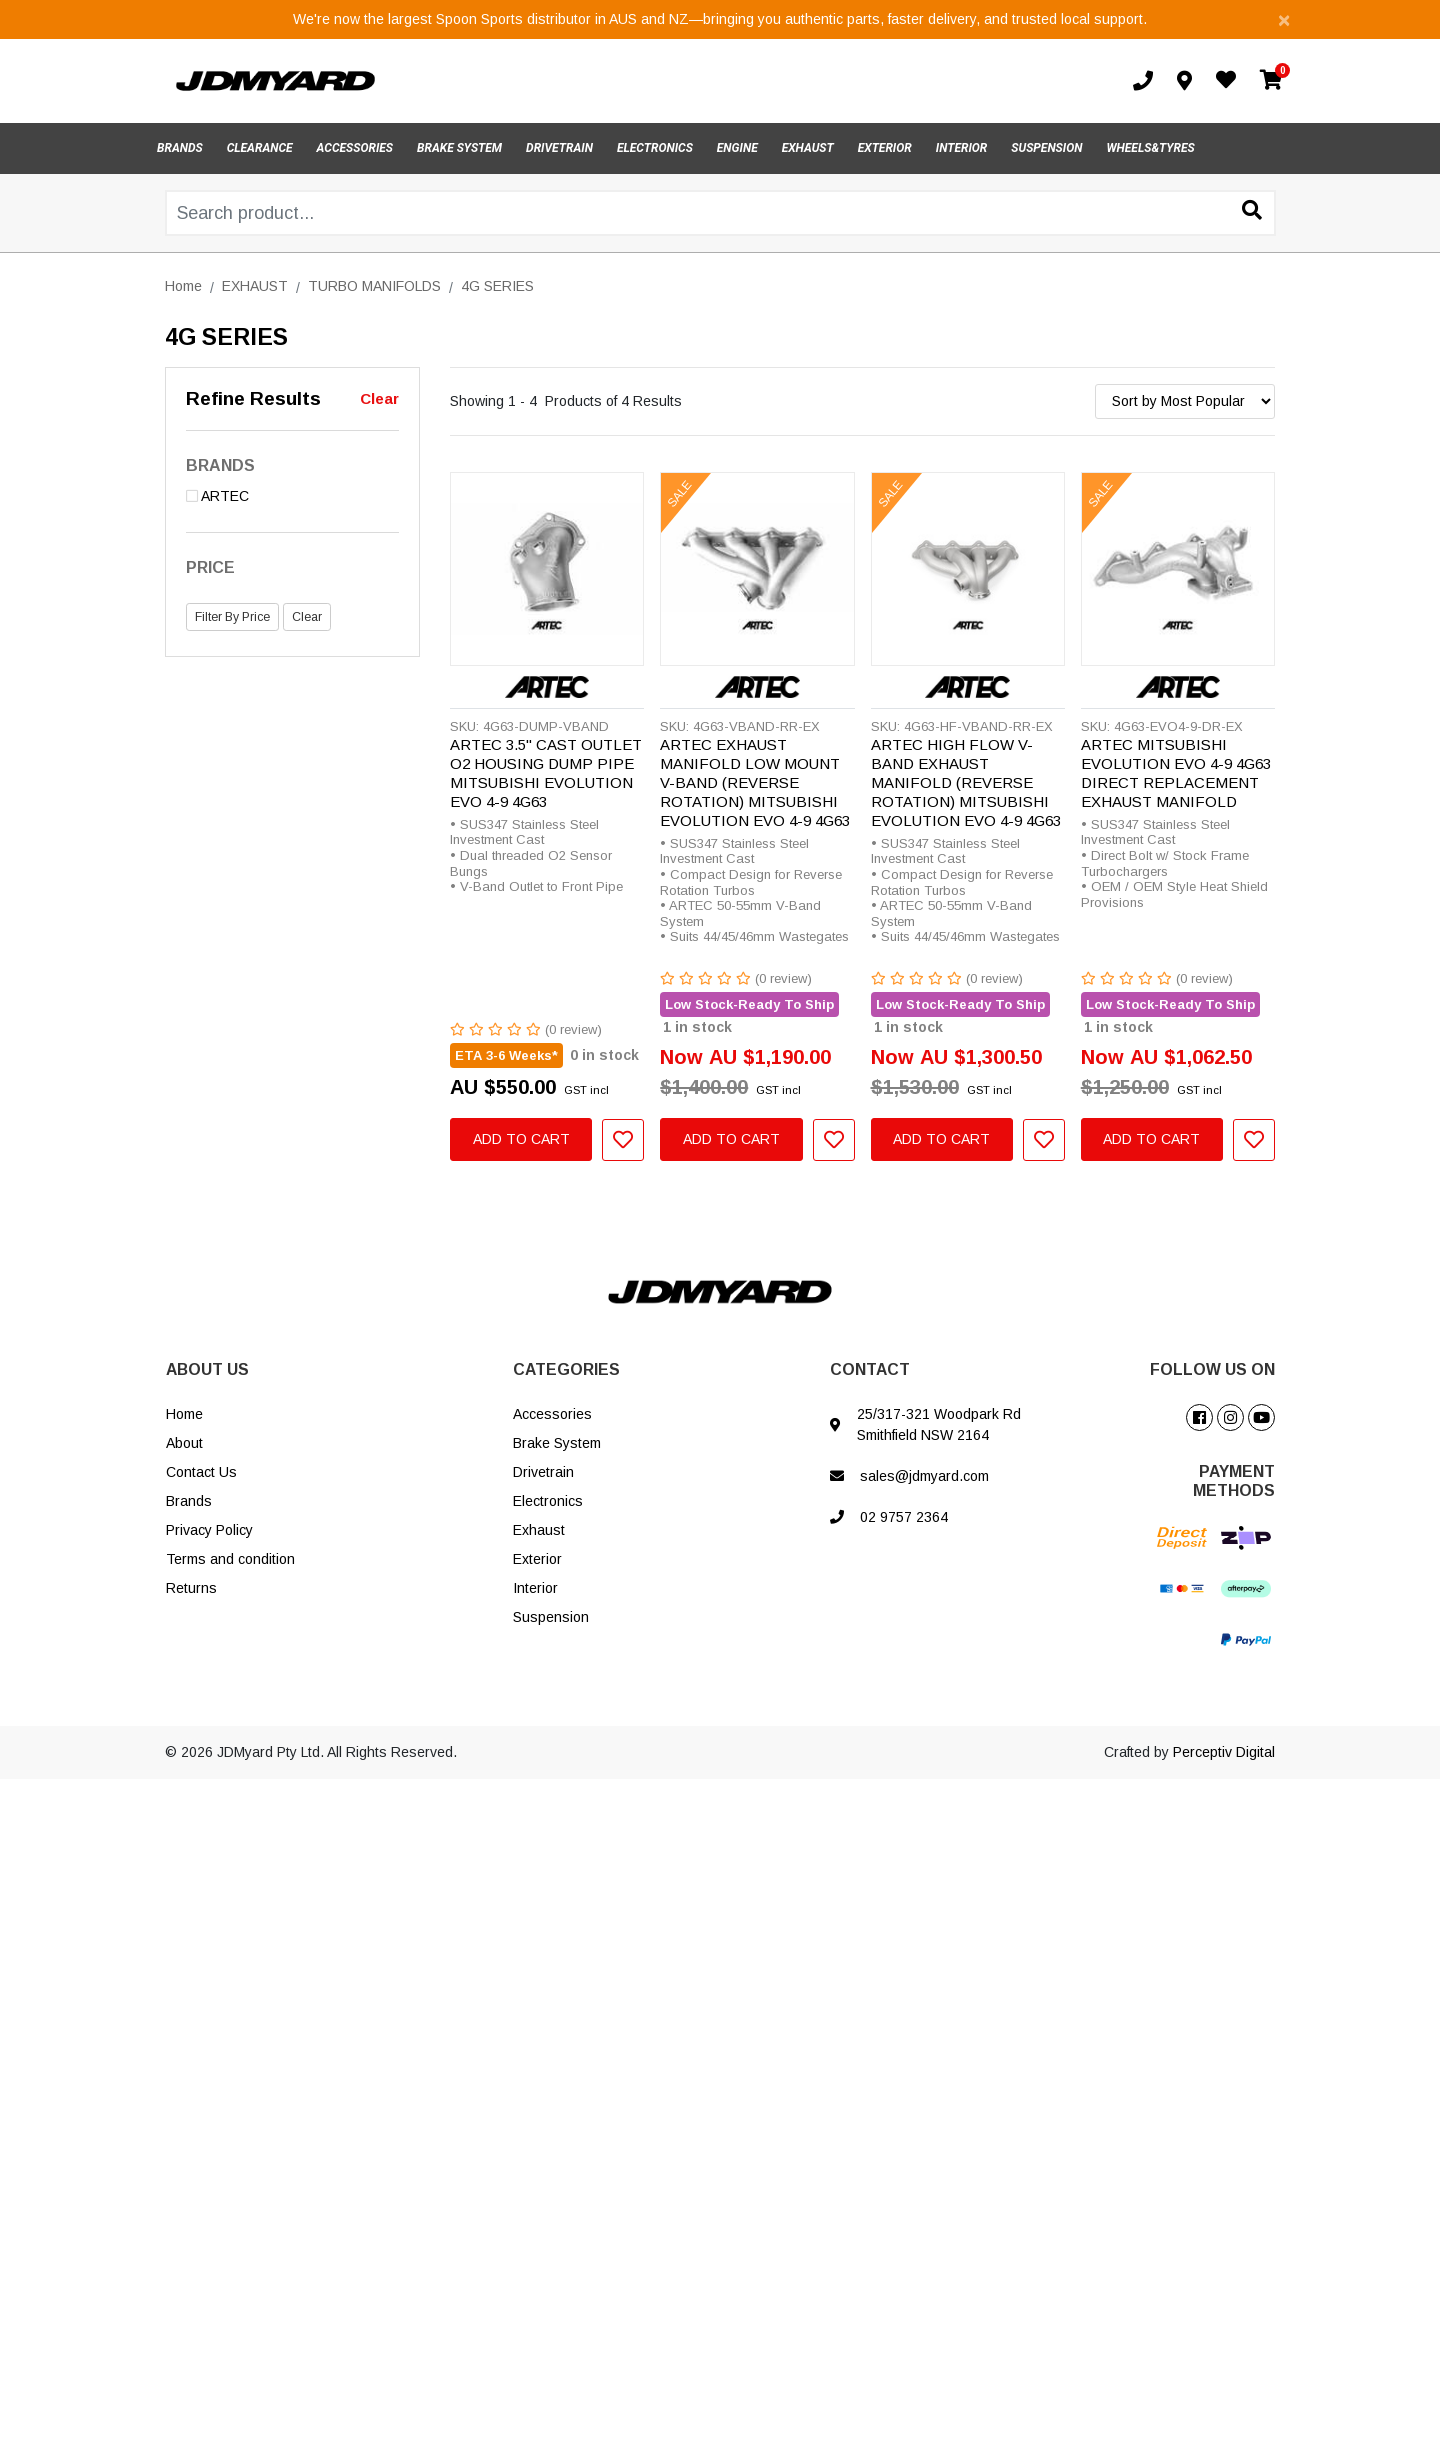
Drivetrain (543, 1472)
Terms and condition (230, 1559)
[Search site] (1252, 212)
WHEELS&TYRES (1150, 148)
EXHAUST (808, 148)
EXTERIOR (885, 148)
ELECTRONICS (655, 148)
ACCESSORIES (355, 148)
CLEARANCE (260, 148)
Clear (379, 398)
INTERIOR (962, 148)
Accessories (552, 1414)
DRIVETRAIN (559, 148)
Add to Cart (521, 1139)
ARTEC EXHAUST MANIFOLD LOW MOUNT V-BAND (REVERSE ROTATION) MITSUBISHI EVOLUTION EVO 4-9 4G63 (755, 782)
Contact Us (201, 1472)
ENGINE (737, 148)
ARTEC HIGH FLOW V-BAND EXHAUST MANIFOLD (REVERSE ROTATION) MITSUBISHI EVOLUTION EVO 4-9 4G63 (966, 782)
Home (184, 1414)
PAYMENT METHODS (1234, 1481)
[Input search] (720, 213)
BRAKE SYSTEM (459, 148)
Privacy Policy (209, 1530)
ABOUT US (207, 1369)
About (184, 1443)
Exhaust (539, 1530)
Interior (535, 1588)
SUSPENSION (1046, 148)
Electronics (548, 1501)
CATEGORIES (566, 1369)
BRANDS (180, 148)
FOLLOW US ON (1212, 1369)
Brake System (557, 1443)
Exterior (537, 1559)
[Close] (1284, 19)
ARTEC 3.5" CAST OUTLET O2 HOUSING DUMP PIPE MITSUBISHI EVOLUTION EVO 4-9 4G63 (546, 773)
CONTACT (870, 1369)
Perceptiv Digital (1224, 1752)
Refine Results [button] (253, 398)
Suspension (551, 1617)
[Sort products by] (1185, 401)
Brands (189, 1501)
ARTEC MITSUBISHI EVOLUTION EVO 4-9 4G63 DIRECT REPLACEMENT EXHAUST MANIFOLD (1176, 773)
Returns (191, 1588)
